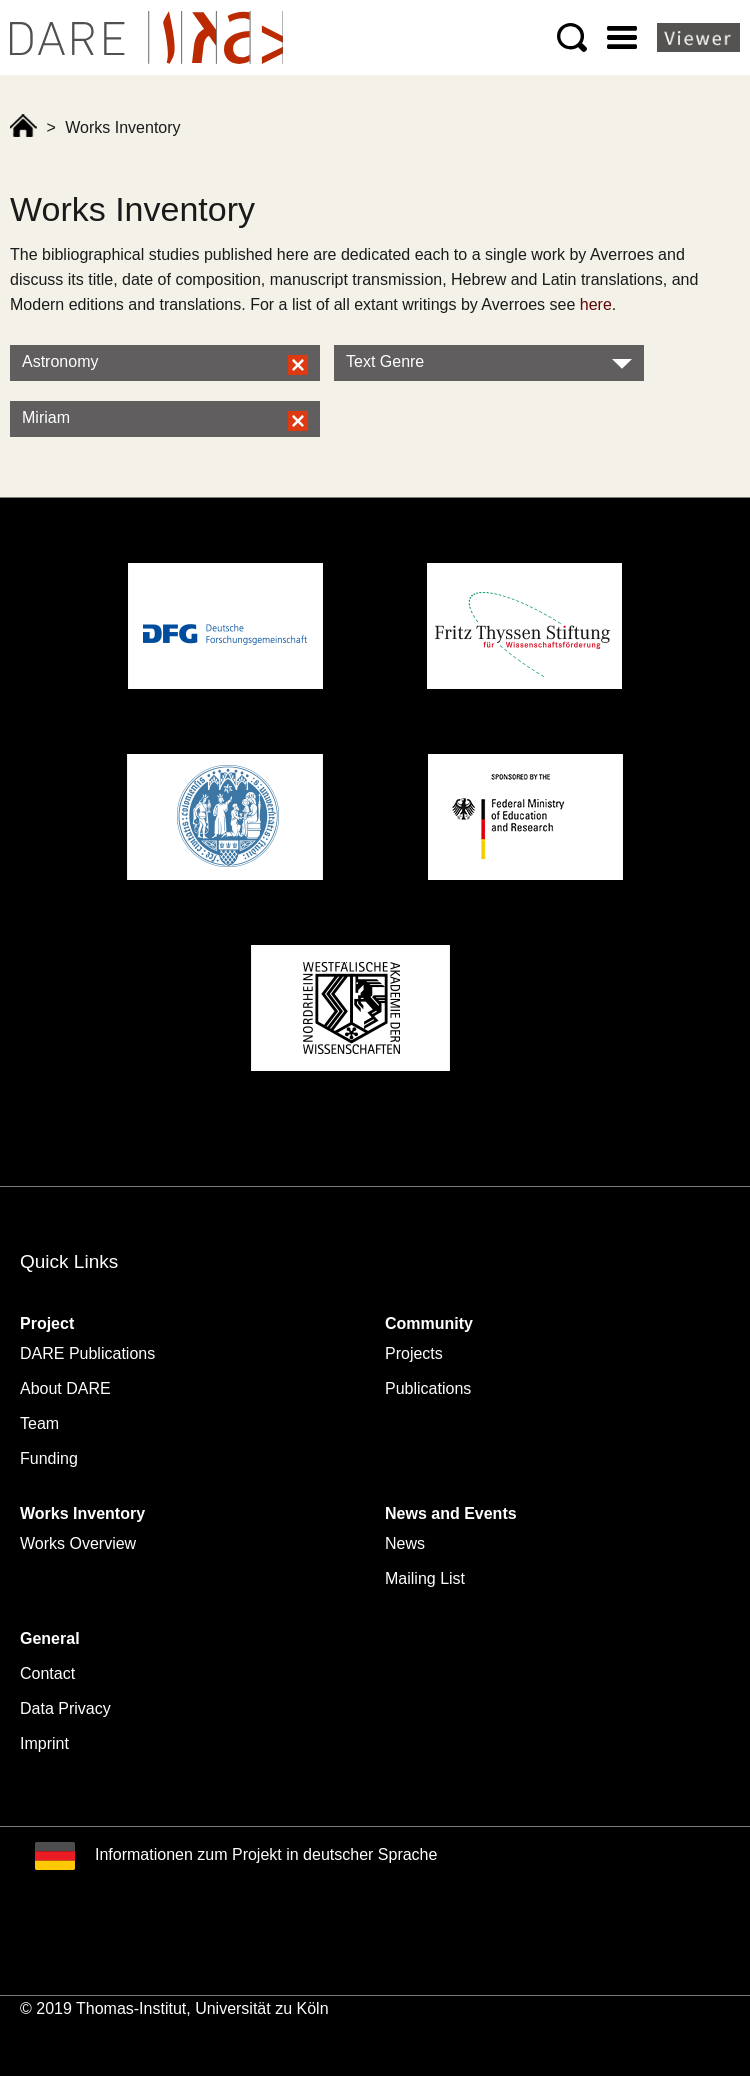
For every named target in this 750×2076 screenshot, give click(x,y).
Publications (428, 1388)
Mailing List (425, 1578)
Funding (49, 1458)
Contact (47, 1673)
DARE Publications (87, 1353)
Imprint (44, 1743)
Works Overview (78, 1543)
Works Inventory (82, 1513)
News (405, 1543)
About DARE (65, 1388)
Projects (414, 1353)
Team (39, 1423)
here (596, 304)
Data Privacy (65, 1708)
